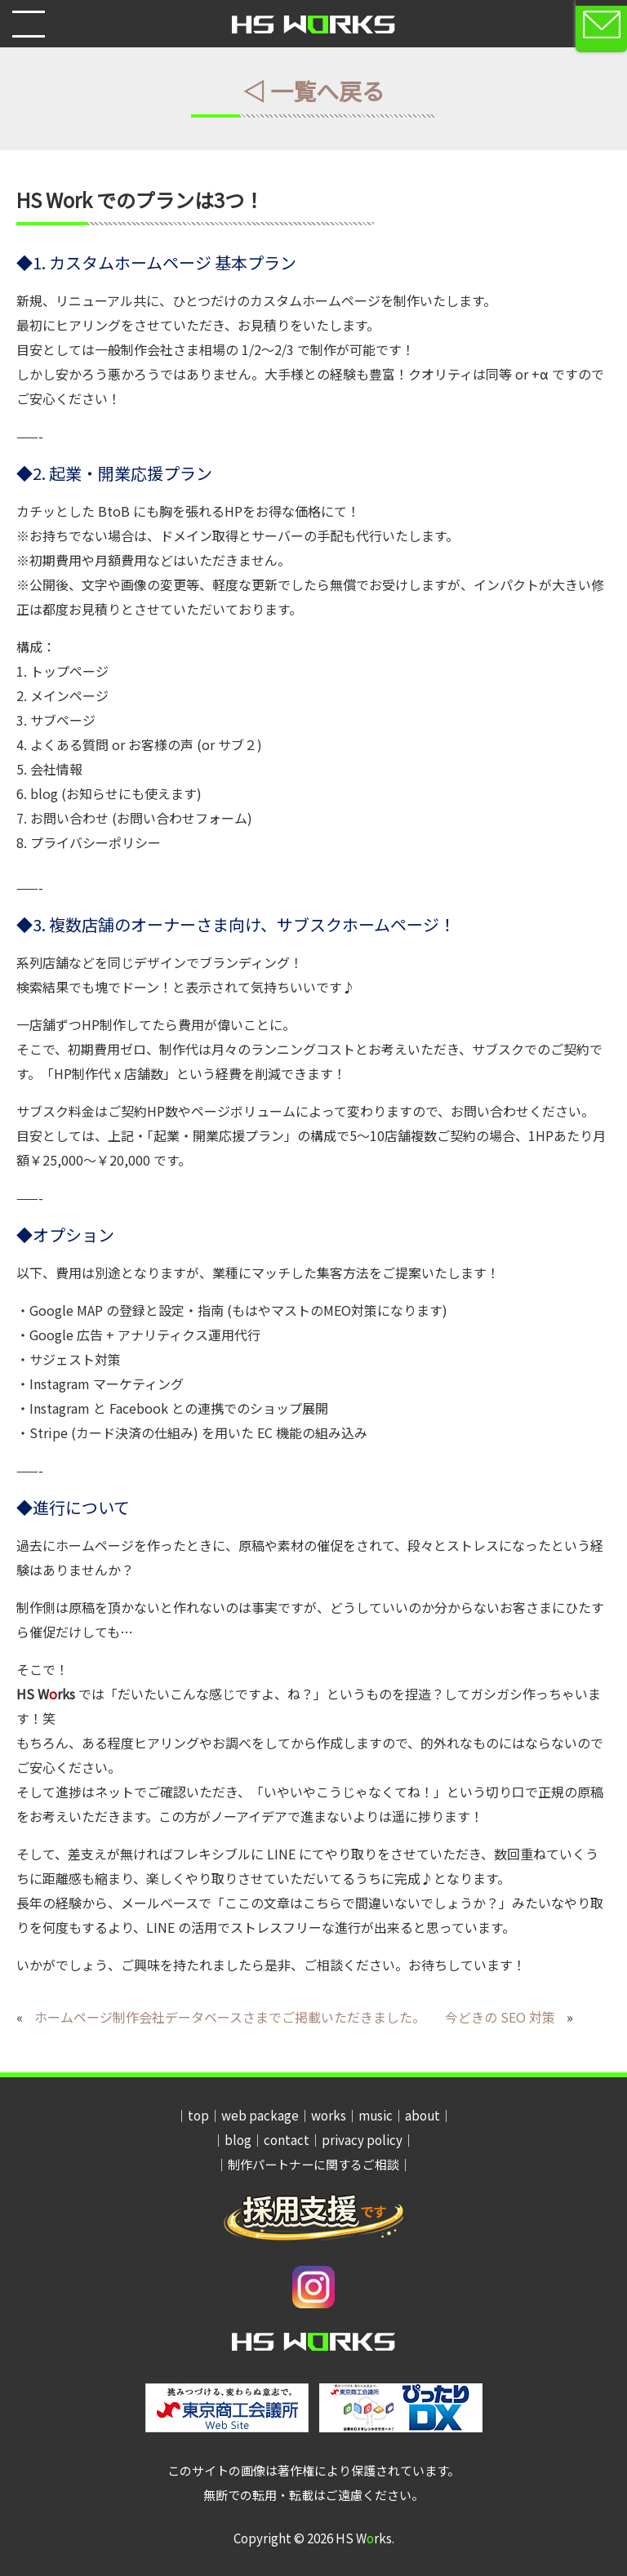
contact (286, 2139)
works (328, 2115)
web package (260, 2115)
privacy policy (362, 2139)
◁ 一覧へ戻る (313, 90)
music (375, 2115)
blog (238, 2139)
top (198, 2115)
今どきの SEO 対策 (500, 2017)
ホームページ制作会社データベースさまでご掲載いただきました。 (229, 2017)
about (422, 2115)
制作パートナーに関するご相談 (313, 2164)
